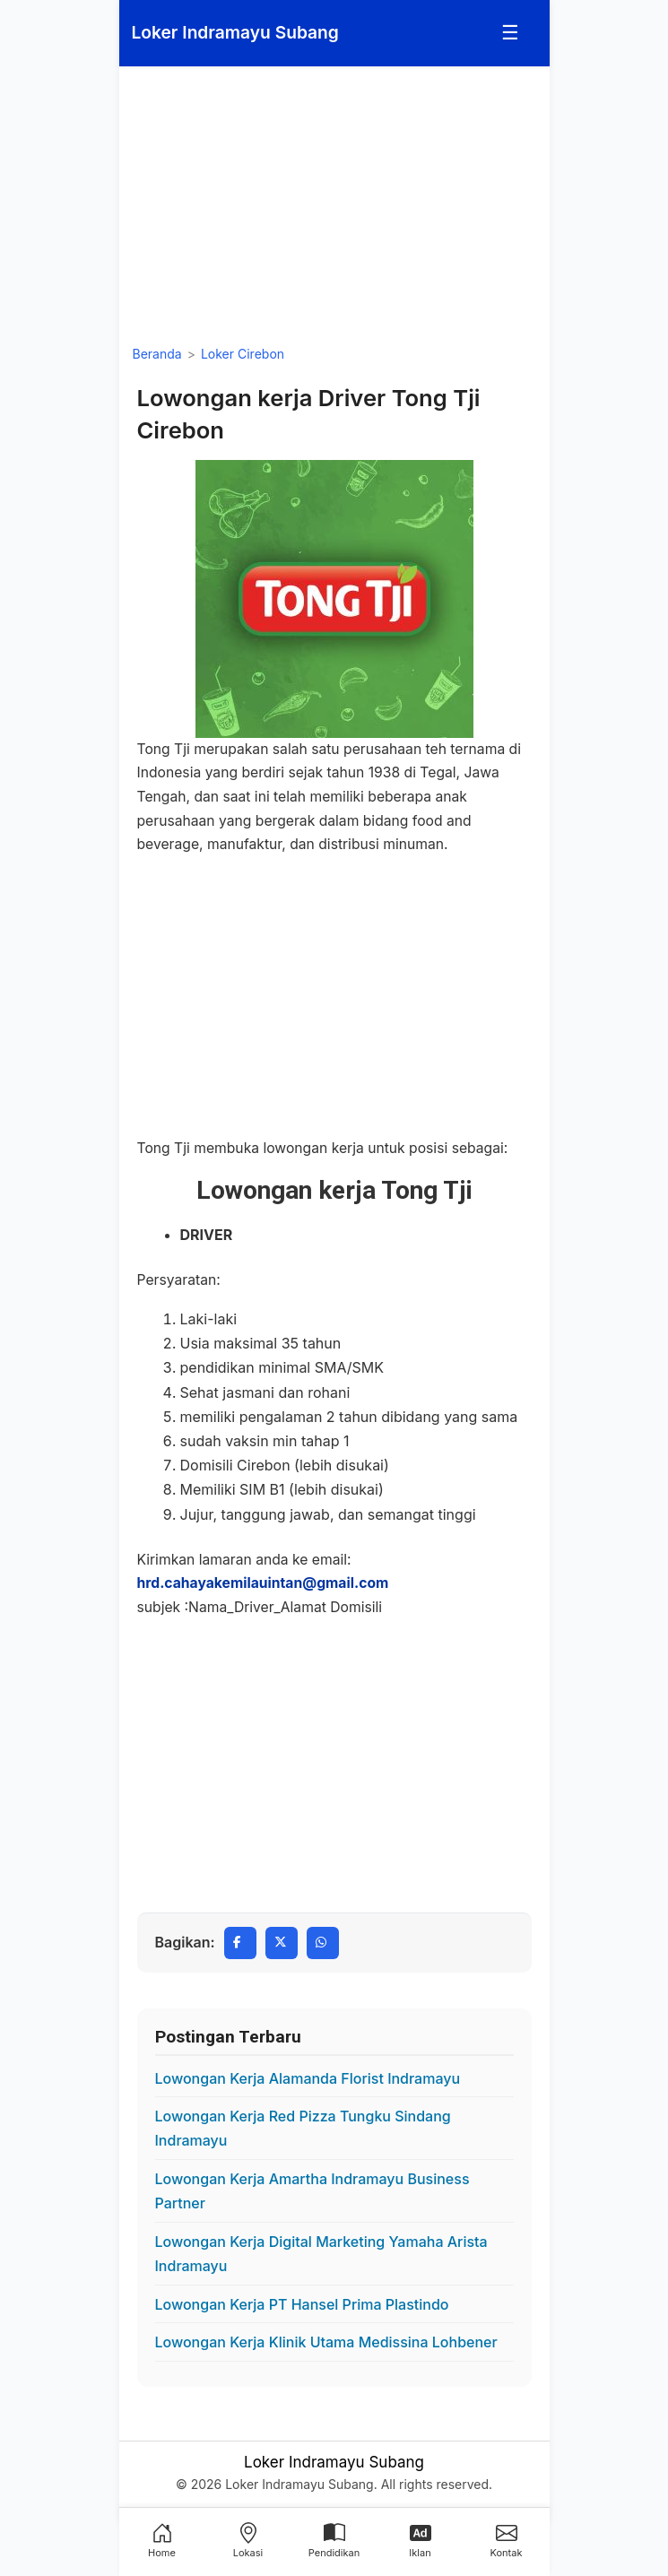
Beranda (157, 353)
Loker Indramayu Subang (334, 2462)
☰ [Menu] (510, 32)
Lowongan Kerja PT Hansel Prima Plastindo (302, 2304)
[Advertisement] (334, 205)
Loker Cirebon (242, 353)
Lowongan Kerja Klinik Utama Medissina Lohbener (326, 2342)
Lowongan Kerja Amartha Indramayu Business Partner (312, 2191)
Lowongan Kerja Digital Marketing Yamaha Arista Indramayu (321, 2254)
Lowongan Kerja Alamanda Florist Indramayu (308, 2078)
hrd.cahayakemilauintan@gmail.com (263, 1583)
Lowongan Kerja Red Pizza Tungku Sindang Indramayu (303, 2128)
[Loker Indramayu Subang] (235, 33)
